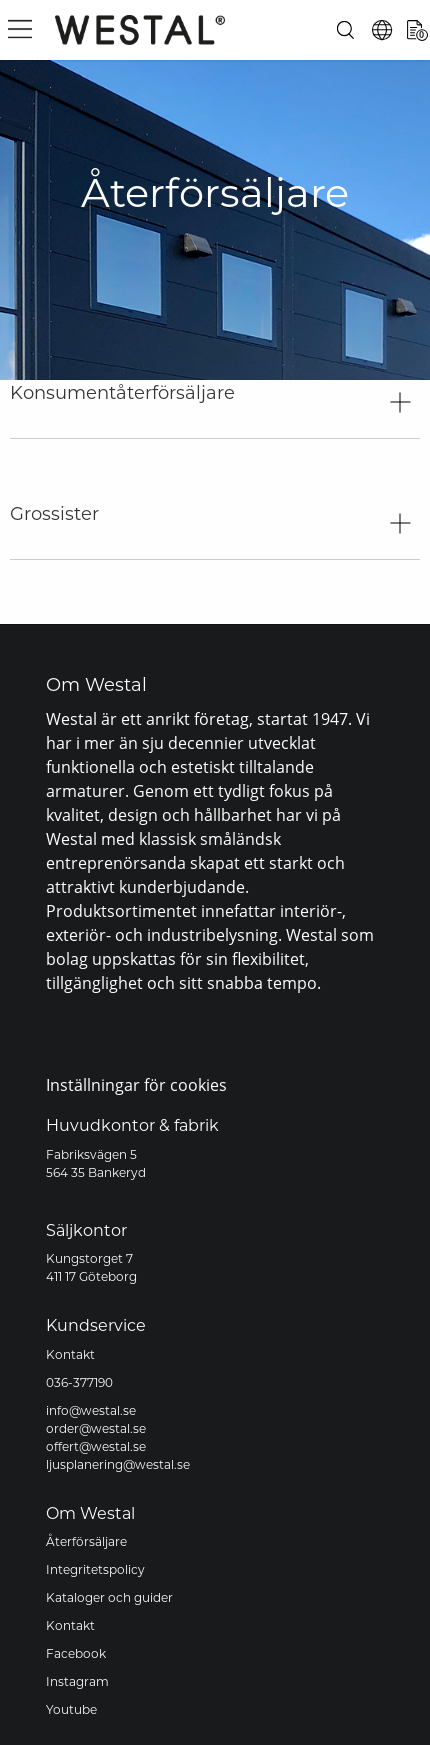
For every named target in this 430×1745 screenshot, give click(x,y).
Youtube (71, 1711)
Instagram (77, 1683)
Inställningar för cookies (136, 1084)
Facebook (76, 1655)
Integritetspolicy (95, 1571)
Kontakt (70, 1356)
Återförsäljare (86, 1543)
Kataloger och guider (109, 1599)
